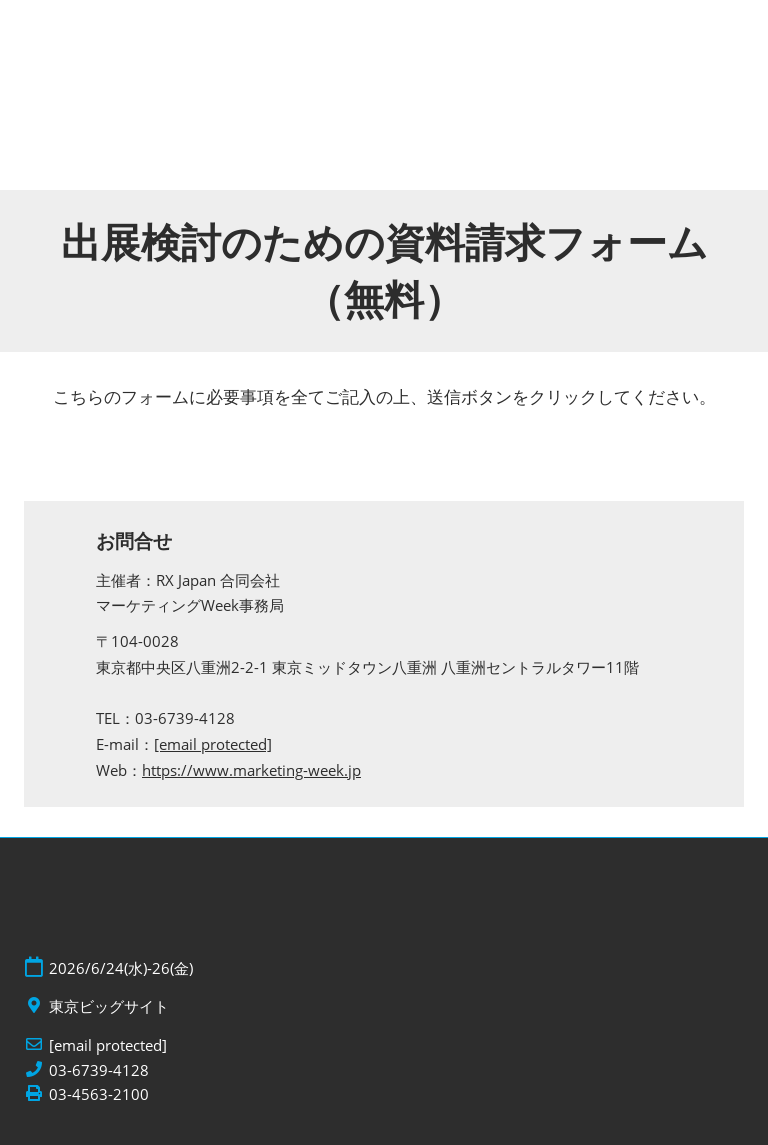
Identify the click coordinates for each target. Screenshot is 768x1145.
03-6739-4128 (99, 1070)
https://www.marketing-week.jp (251, 770)
